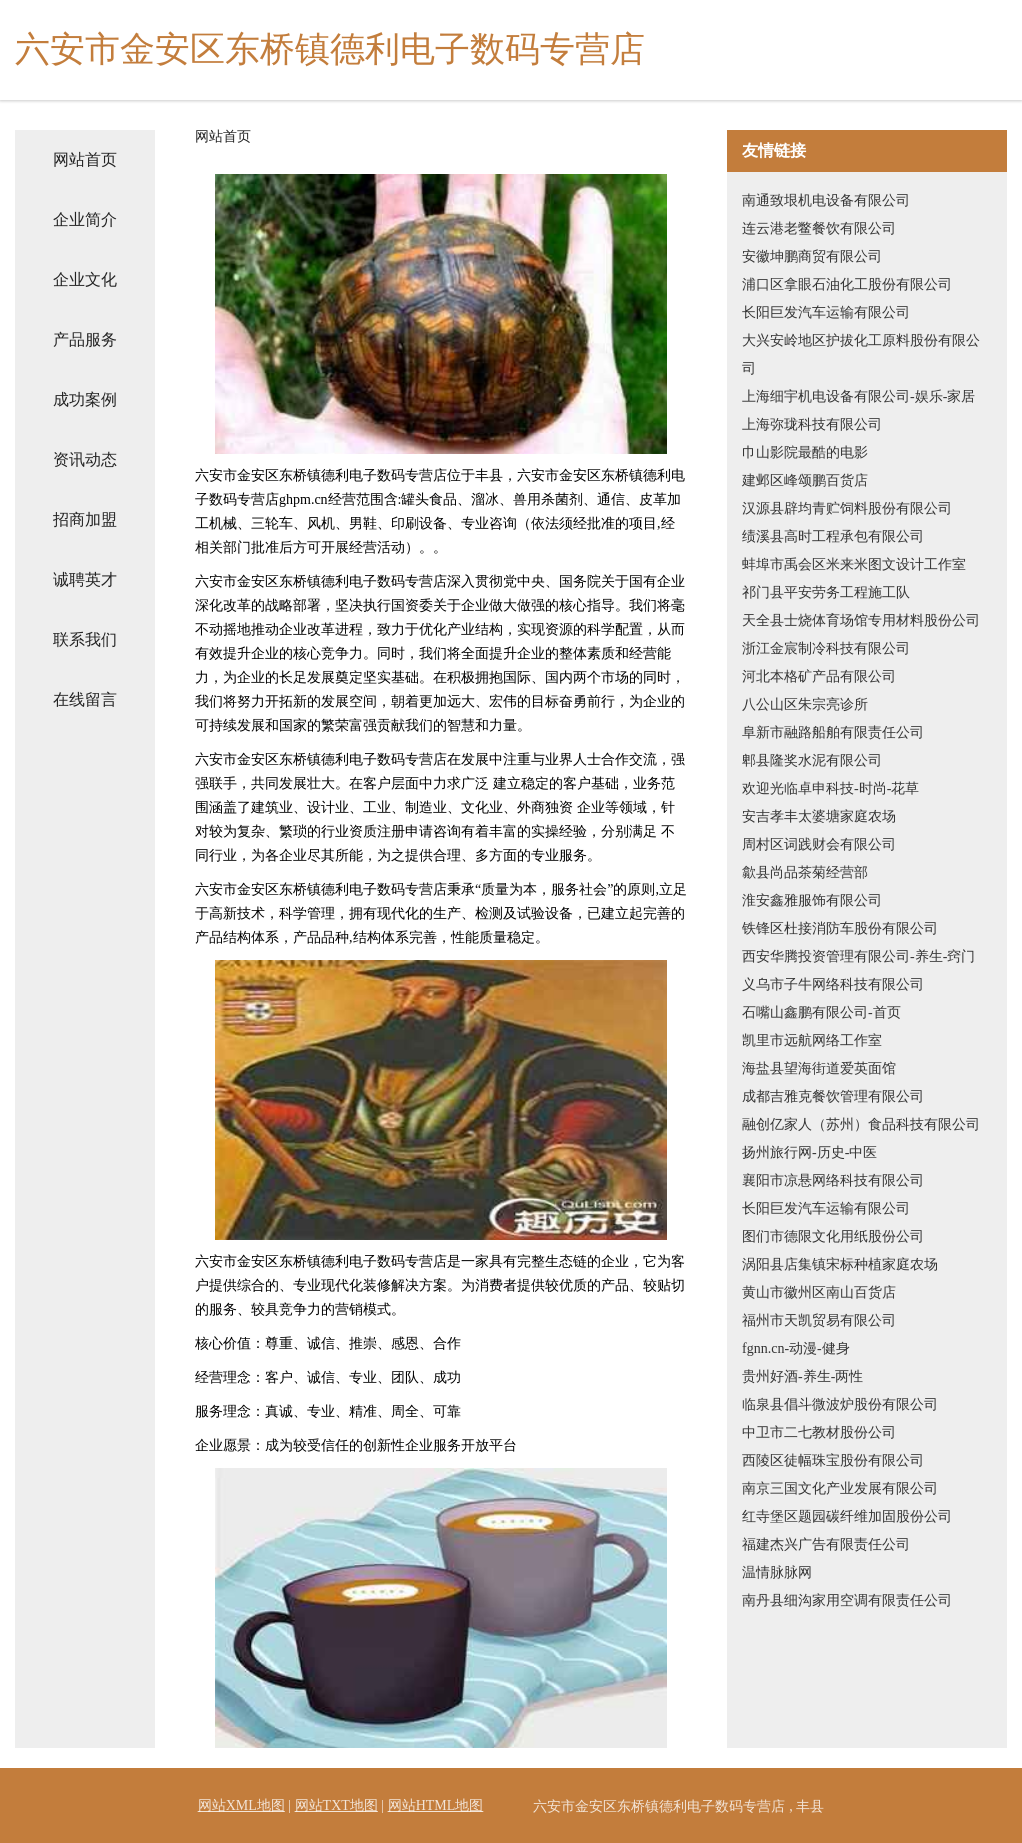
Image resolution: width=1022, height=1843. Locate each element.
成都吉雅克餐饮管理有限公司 (833, 1096)
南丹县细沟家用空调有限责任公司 (847, 1600)
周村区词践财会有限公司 (819, 844)
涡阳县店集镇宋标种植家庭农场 (840, 1264)
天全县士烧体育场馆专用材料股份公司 (861, 620)
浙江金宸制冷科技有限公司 (826, 648)
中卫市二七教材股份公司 (819, 1432)
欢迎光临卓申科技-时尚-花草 (830, 788)
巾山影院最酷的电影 (805, 452)
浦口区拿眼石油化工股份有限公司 (847, 284)
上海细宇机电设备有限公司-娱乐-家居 (858, 396)
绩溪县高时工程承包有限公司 (833, 536)
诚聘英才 (85, 579)
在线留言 (85, 699)
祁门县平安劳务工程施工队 (826, 592)
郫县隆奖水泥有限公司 (812, 760)
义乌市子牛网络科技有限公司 (833, 984)
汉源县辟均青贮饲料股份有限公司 (847, 508)
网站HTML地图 (436, 1805)
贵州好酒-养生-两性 (802, 1376)
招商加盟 (85, 519)
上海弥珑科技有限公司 (812, 424)
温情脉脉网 (777, 1572)
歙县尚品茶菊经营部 (805, 872)
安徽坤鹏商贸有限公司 (812, 256)
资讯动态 (85, 459)
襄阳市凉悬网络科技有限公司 (833, 1180)
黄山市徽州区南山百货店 (819, 1292)
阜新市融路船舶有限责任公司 (833, 732)
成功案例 (85, 399)
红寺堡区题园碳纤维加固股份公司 (847, 1516)
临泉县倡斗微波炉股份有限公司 (840, 1404)
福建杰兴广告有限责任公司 (826, 1544)
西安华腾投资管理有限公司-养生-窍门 (858, 956)
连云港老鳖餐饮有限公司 (819, 228)
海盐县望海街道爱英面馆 (819, 1068)
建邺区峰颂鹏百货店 (805, 480)
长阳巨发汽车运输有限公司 (826, 312)
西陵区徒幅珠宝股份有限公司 (833, 1460)
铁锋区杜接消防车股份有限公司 (840, 928)
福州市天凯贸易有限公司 (819, 1320)
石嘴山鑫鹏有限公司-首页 (821, 1012)
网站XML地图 (241, 1805)
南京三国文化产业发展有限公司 (840, 1488)
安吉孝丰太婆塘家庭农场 (819, 816)
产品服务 (85, 339)
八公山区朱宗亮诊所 (805, 704)
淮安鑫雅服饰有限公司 (812, 900)
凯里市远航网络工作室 (812, 1040)
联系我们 (85, 639)
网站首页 (85, 159)
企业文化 (85, 279)
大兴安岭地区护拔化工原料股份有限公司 (861, 354)
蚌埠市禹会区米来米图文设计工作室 (854, 564)
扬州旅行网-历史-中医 (809, 1152)
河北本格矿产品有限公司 (819, 676)
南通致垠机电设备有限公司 (826, 200)
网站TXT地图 (336, 1805)
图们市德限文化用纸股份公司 (833, 1236)
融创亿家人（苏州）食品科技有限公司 (861, 1124)
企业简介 (85, 219)
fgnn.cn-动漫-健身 (796, 1348)
